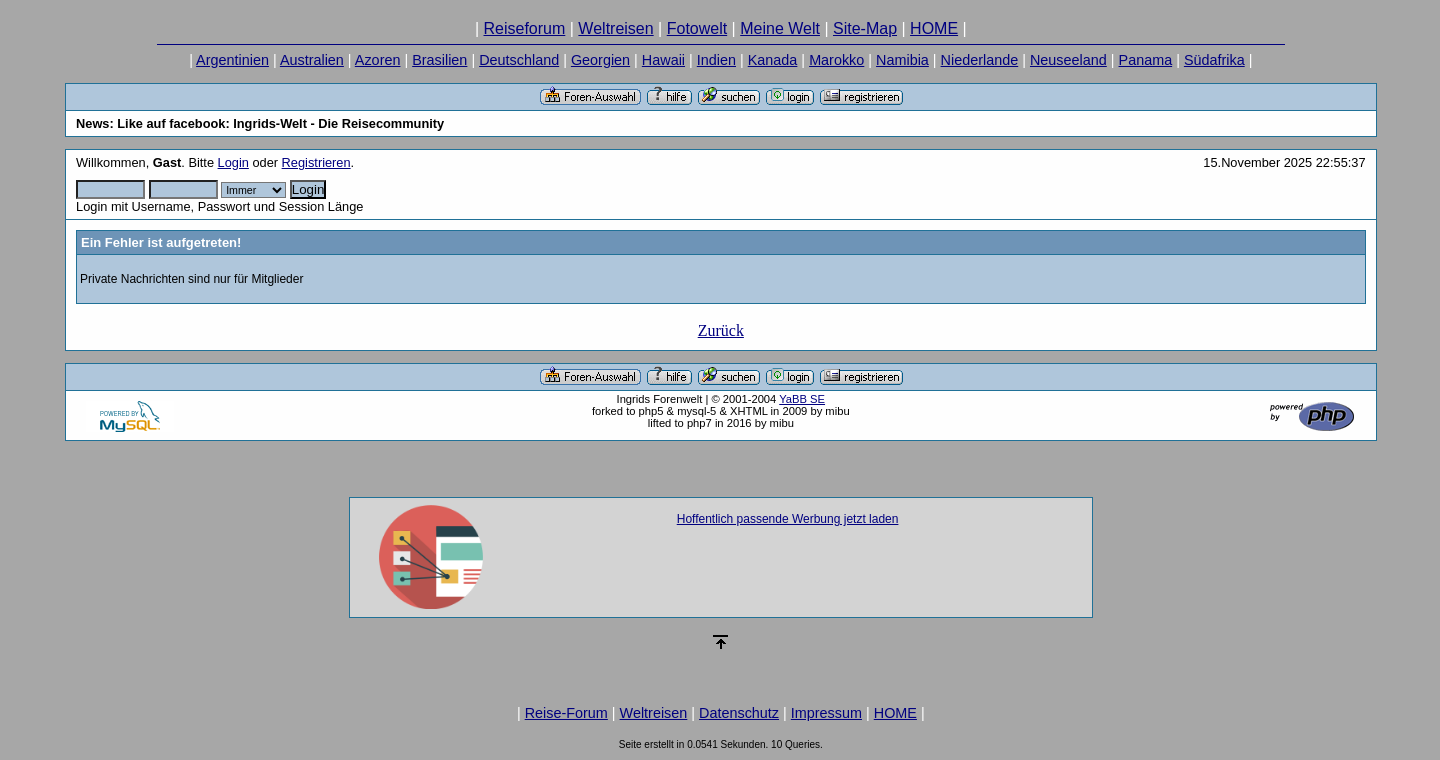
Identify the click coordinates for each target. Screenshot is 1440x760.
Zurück (721, 330)
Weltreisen (615, 28)
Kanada (773, 60)
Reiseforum (525, 28)
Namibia (902, 60)
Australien (312, 60)
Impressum (826, 713)
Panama (1146, 60)
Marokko (836, 60)
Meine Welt (780, 28)
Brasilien (439, 60)
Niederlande (980, 60)
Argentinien (232, 60)
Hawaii (663, 60)
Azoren (378, 60)
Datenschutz (739, 713)
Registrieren (316, 162)
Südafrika (1214, 60)
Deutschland (519, 60)
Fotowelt (697, 28)
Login (233, 162)
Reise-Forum (566, 713)
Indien (716, 60)
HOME (934, 28)
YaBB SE (802, 399)
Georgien (600, 60)
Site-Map (865, 28)
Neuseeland (1068, 60)
